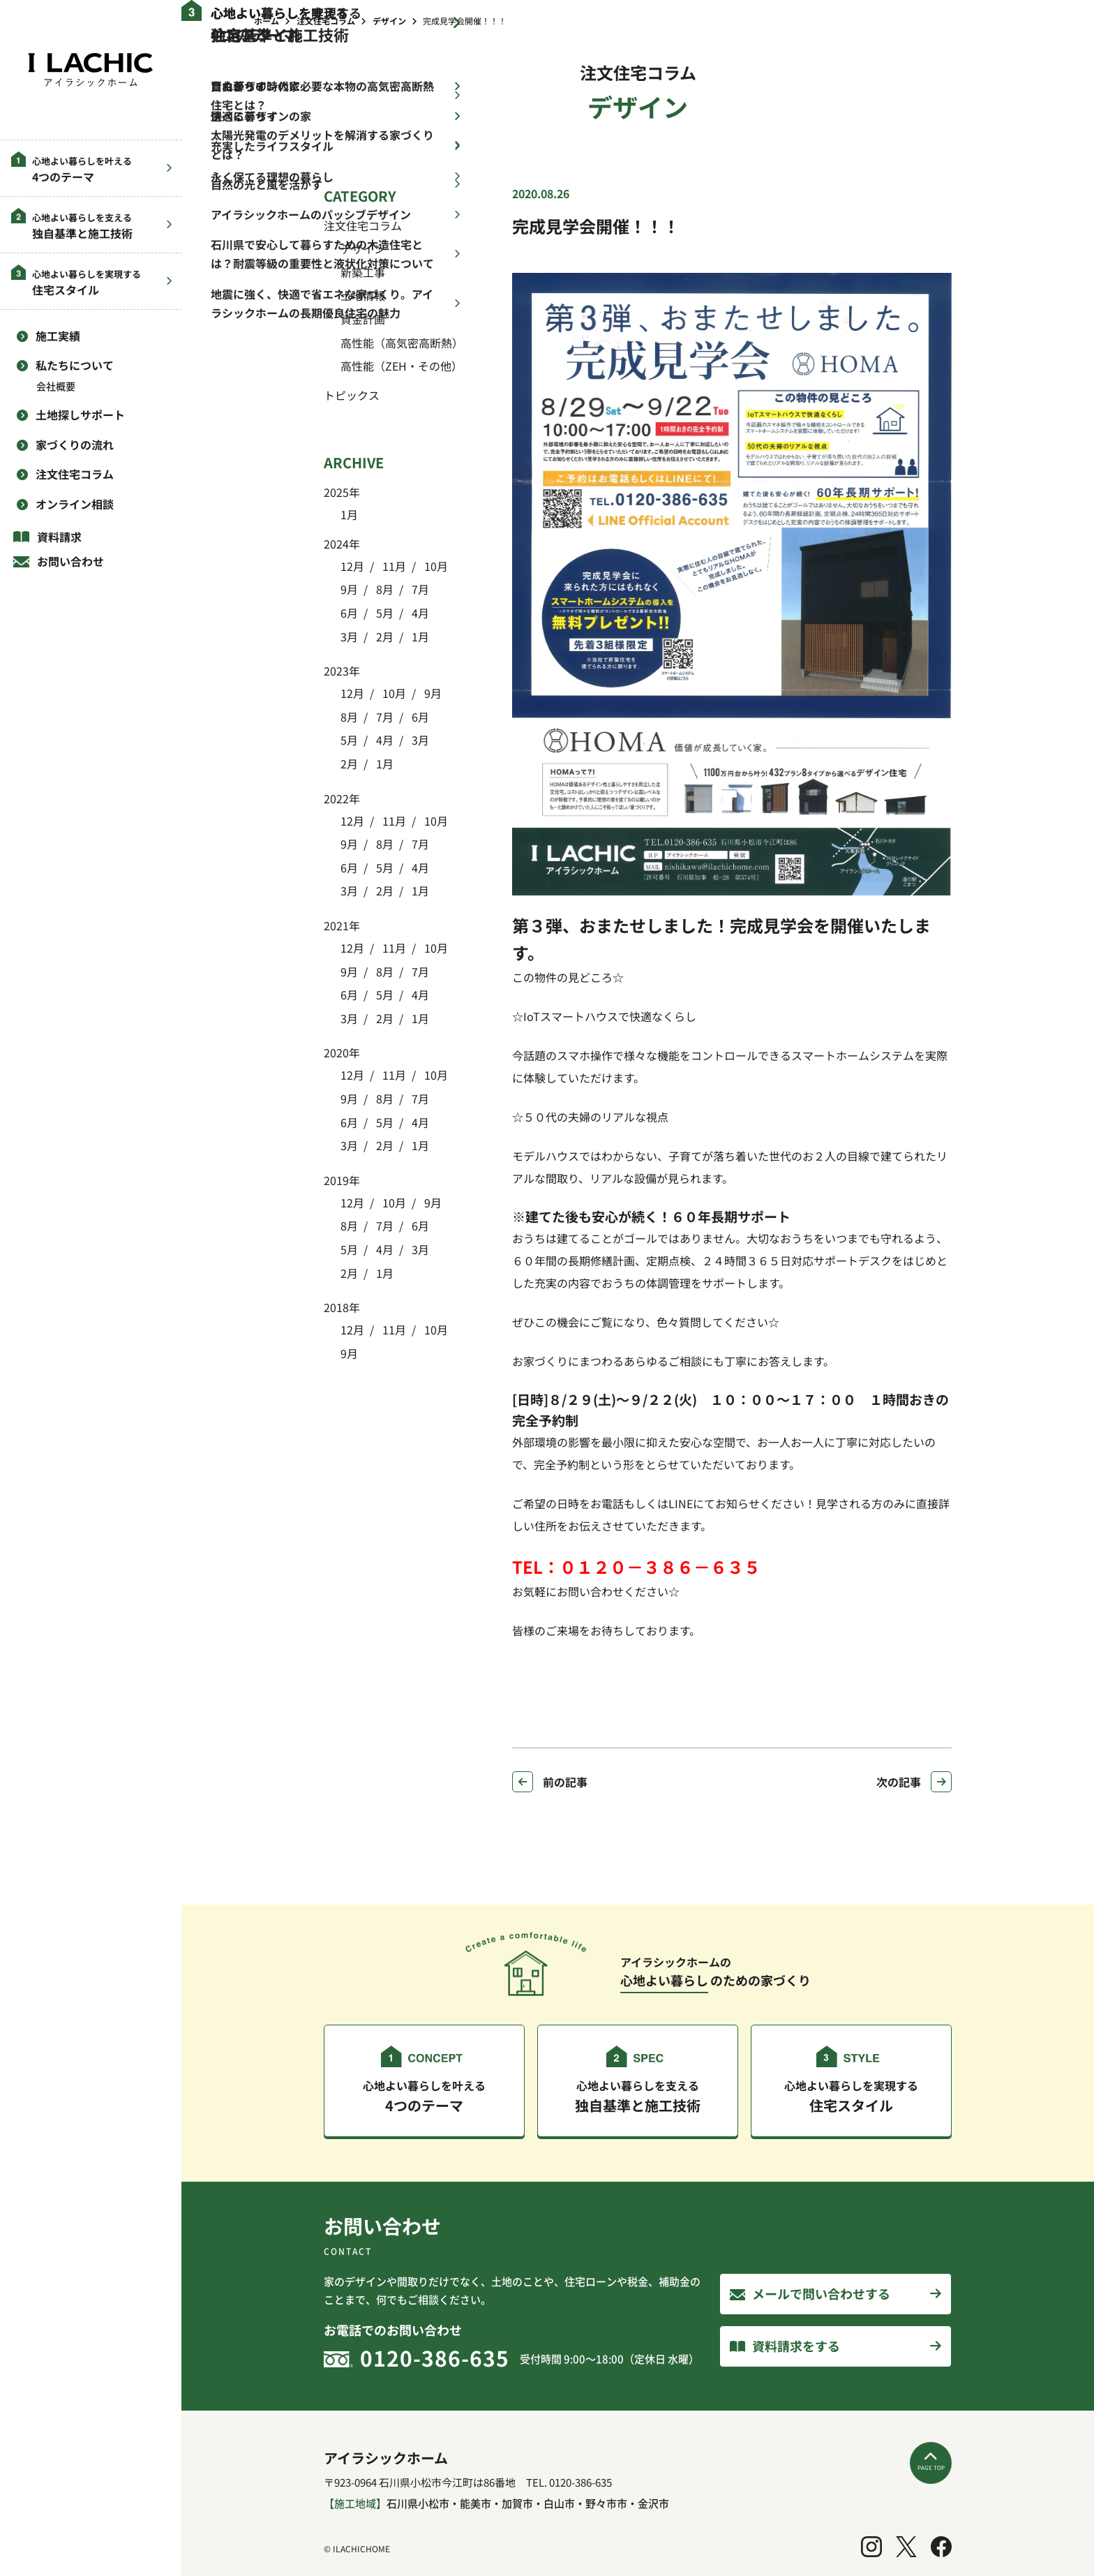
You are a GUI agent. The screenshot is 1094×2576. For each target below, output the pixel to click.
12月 (352, 566)
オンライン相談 (75, 504)
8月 (383, 589)
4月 (419, 612)
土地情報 (362, 295)
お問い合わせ (70, 561)
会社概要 (55, 386)
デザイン (362, 248)
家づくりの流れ (75, 444)
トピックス (352, 395)
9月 (349, 589)
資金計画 (362, 319)
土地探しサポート (80, 414)
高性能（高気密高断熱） (401, 342)
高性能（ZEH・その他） (401, 365)
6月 (349, 612)
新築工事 (362, 272)
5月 (383, 612)
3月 (349, 636)
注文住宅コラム (75, 474)
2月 (383, 636)
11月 (393, 566)
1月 (349, 514)
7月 (419, 589)
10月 (434, 566)
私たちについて (75, 365)
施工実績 (58, 335)
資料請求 (59, 536)
